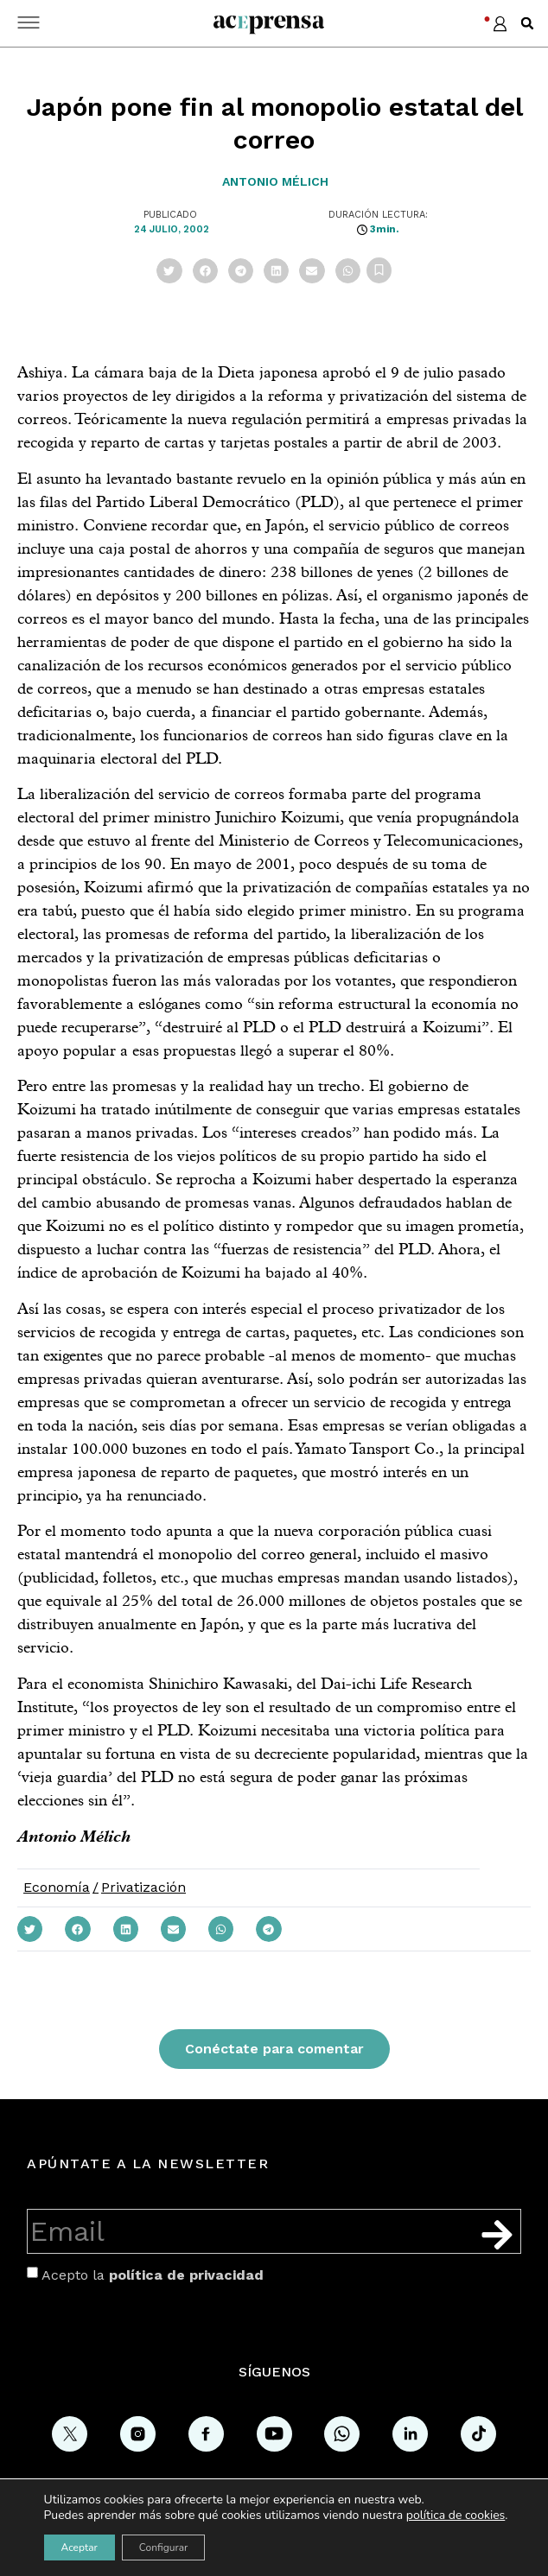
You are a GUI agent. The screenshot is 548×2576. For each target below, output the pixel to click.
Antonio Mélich (275, 181)
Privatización (143, 1887)
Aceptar (79, 2547)
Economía (56, 1887)
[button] (527, 23)
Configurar (163, 2547)
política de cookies (456, 2515)
